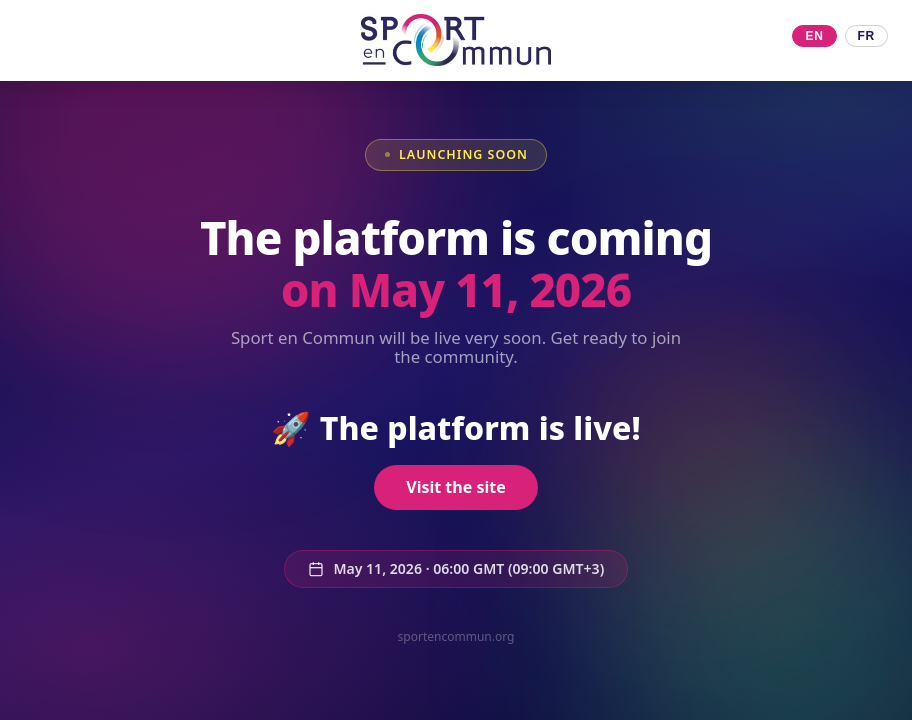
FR (866, 36)
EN (814, 36)
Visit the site (455, 487)
